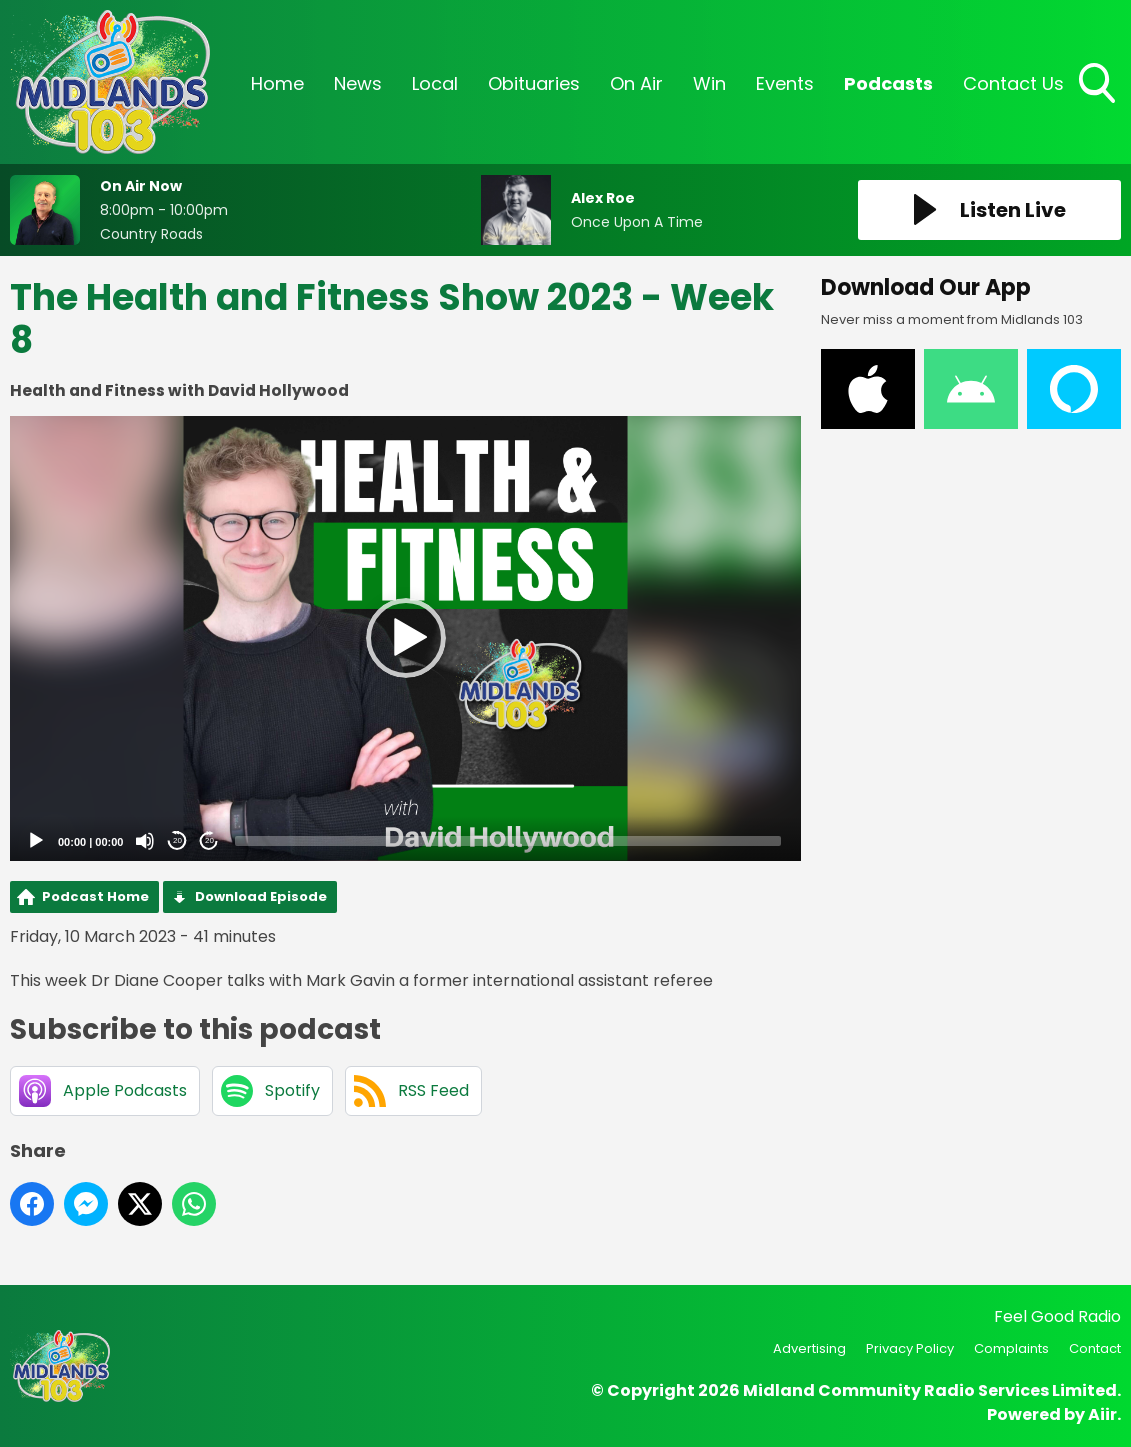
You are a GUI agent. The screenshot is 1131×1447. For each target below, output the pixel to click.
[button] (406, 638)
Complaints (1011, 1348)
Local (435, 83)
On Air (636, 83)
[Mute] (145, 841)
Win (709, 83)
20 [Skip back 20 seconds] (177, 840)
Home (277, 83)
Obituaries (534, 83)
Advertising (809, 1348)
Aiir (1102, 1414)
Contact (1095, 1348)
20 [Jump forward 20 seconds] (209, 840)
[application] (405, 638)
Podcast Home (95, 896)
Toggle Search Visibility (1099, 85)
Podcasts (888, 83)
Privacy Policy (910, 1348)
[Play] (36, 841)
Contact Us (1013, 83)
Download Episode (261, 896)
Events (785, 83)
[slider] (508, 841)
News (358, 83)
